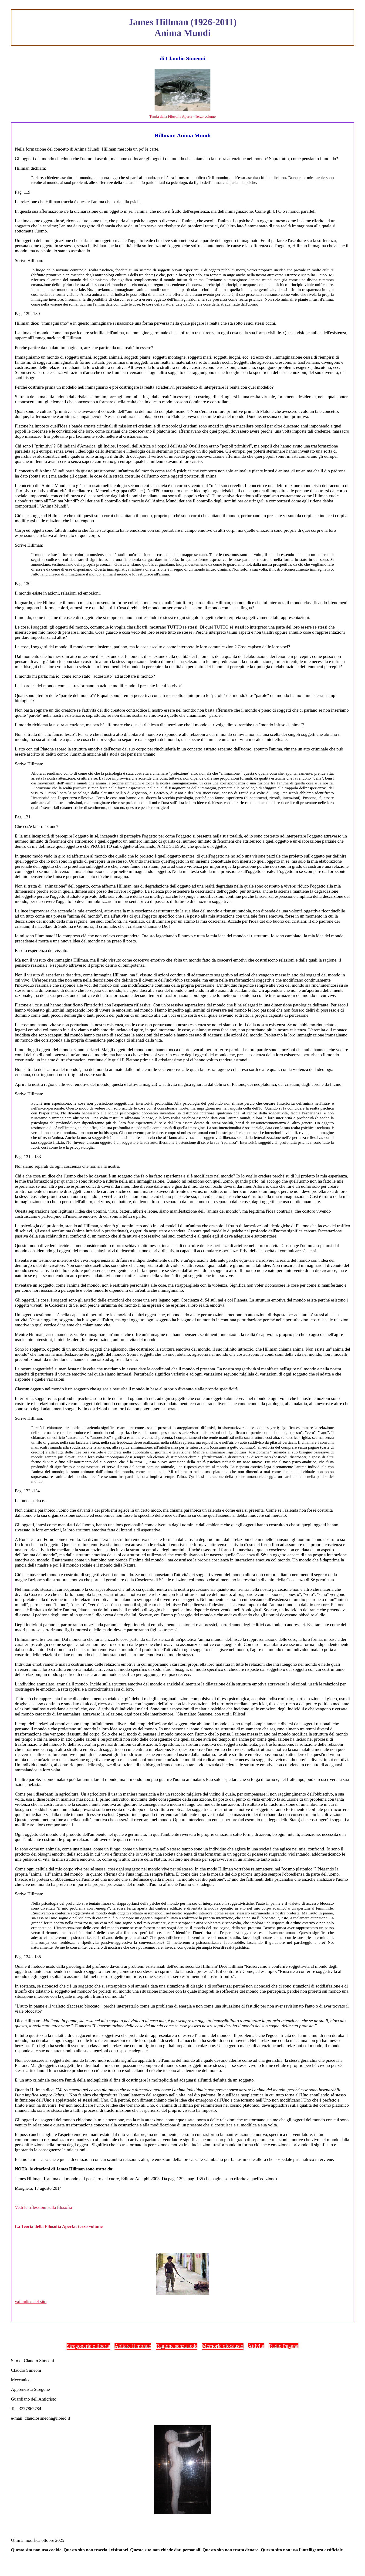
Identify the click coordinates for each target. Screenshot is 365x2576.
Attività (256, 2346)
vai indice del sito (31, 2301)
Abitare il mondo (133, 2346)
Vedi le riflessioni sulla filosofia (43, 2207)
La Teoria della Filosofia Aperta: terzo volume (59, 2226)
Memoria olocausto (222, 2346)
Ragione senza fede (176, 2346)
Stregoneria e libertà (88, 2346)
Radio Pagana (283, 2346)
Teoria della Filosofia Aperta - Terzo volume (182, 116)
